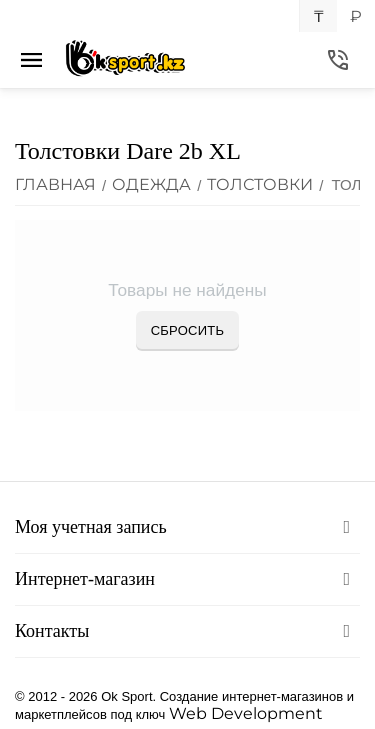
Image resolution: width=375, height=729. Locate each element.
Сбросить (188, 330)
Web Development (246, 713)
